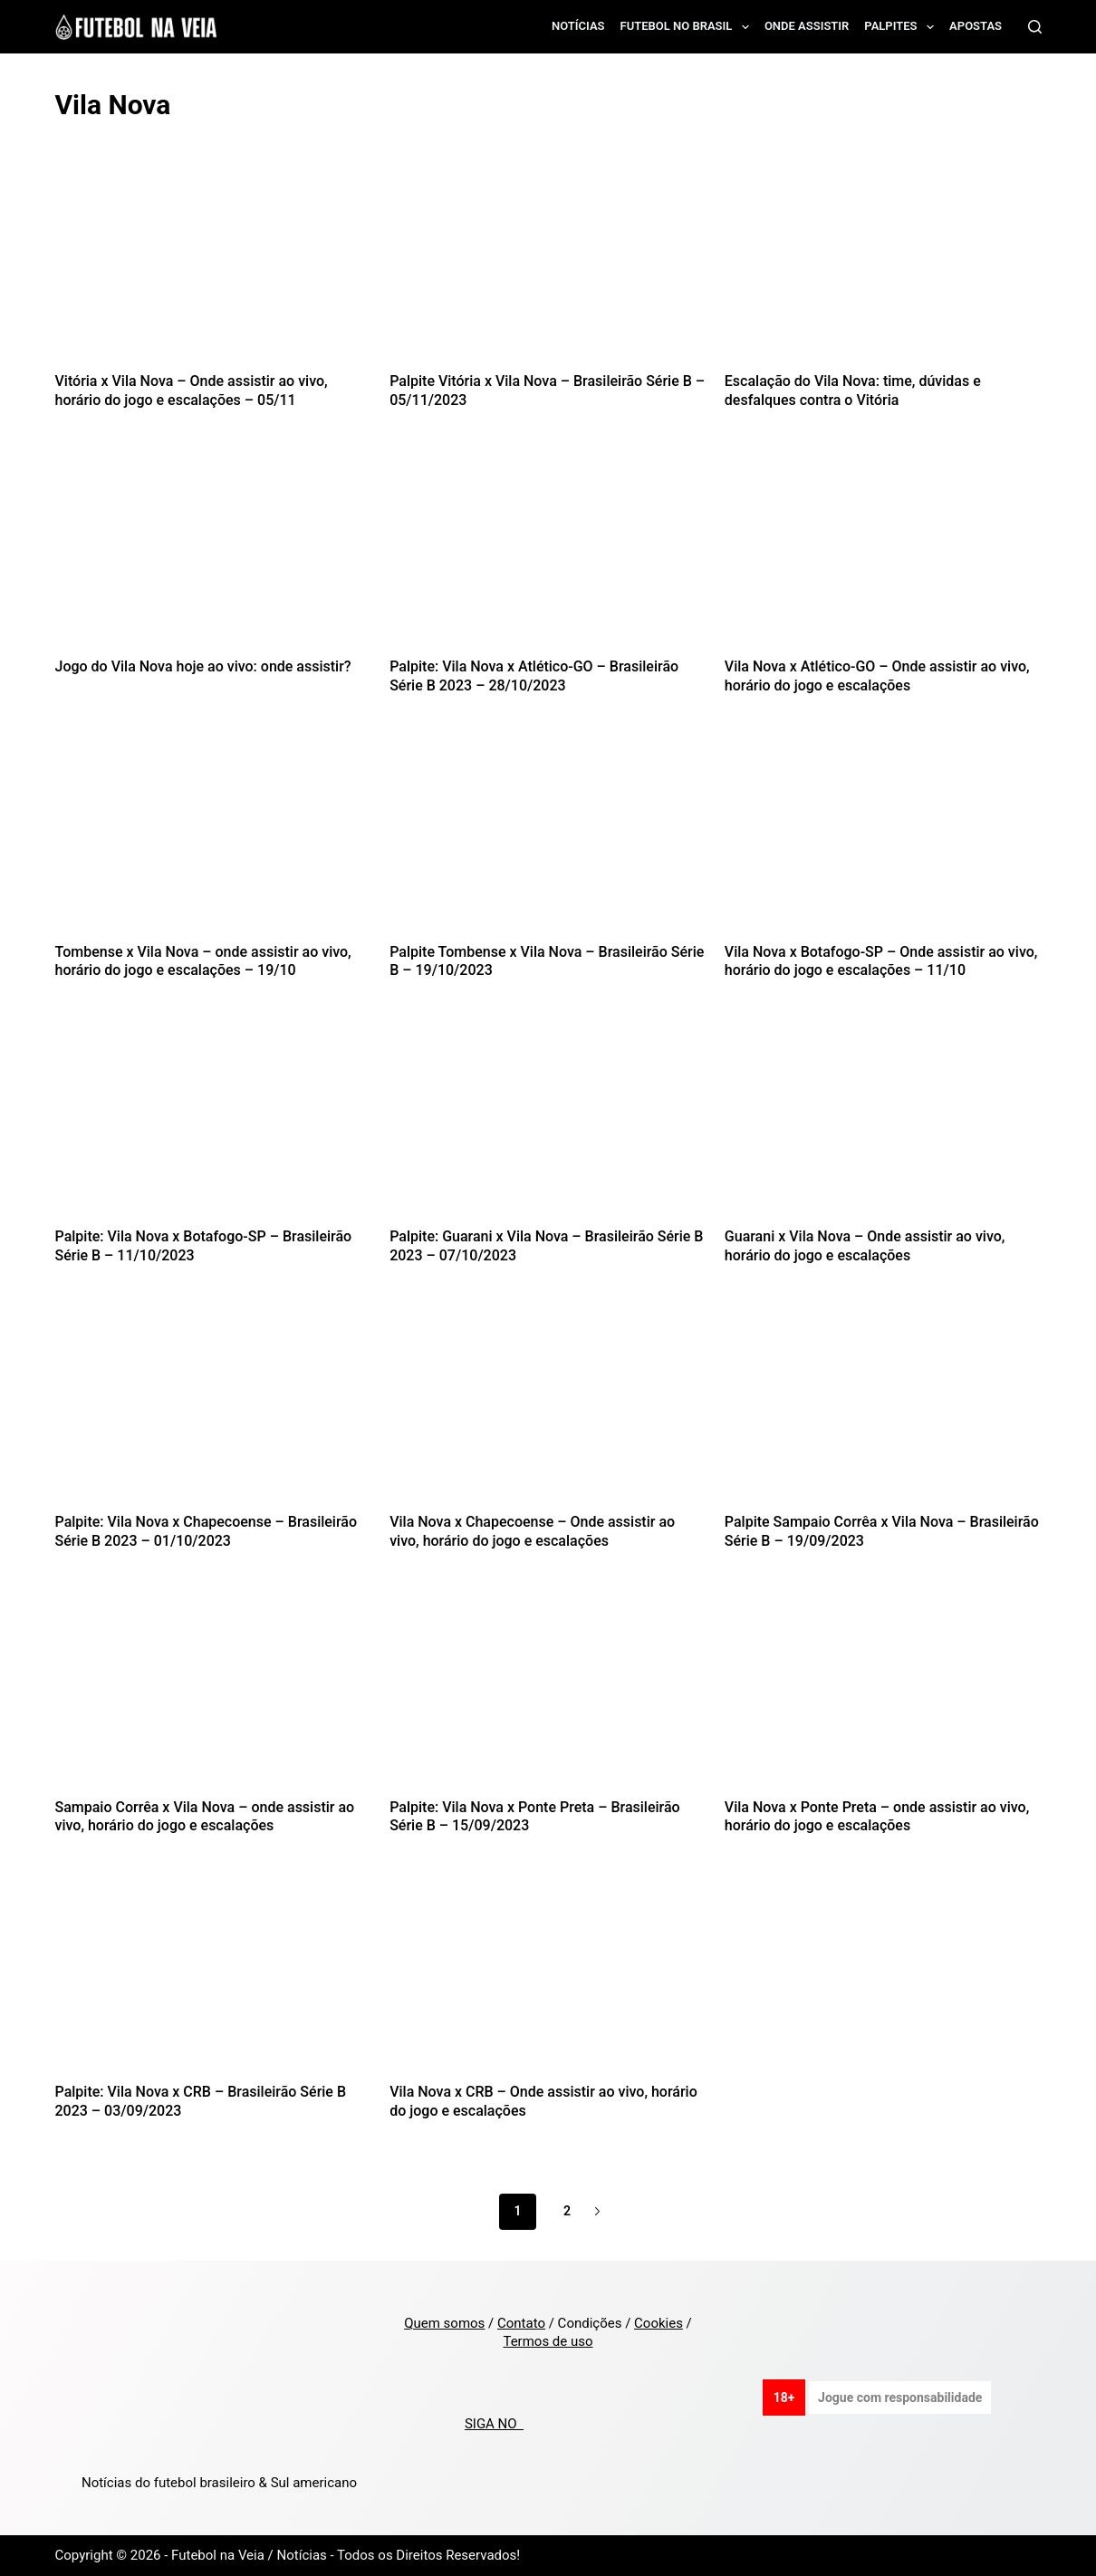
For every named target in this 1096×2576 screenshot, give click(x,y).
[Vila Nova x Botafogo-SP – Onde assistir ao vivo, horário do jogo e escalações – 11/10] (883, 836)
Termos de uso (547, 2341)
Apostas (975, 26)
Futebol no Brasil (688, 27)
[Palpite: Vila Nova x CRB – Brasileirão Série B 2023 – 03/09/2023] (213, 1977)
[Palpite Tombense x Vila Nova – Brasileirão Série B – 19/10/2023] (548, 836)
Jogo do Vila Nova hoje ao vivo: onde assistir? (203, 666)
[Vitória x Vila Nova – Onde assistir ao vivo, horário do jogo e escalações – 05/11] (213, 266)
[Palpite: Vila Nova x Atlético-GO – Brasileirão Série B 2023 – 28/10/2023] (548, 552)
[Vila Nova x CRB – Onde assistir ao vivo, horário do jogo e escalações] (548, 1977)
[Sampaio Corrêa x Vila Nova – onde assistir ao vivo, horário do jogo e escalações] (213, 1693)
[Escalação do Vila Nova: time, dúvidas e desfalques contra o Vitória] (883, 266)
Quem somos (444, 2323)
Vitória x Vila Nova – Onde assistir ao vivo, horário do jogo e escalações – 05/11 (191, 390)
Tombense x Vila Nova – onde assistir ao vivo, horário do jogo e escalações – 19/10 (203, 961)
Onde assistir (806, 26)
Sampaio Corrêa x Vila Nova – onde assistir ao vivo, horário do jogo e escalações (205, 1817)
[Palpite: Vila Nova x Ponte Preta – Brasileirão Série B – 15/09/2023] (548, 1693)
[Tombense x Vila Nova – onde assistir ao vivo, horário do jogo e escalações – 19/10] (213, 836)
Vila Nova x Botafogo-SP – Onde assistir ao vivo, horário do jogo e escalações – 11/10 (881, 961)
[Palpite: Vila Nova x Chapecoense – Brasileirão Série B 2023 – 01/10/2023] (213, 1407)
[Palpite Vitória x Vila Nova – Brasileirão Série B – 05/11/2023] (548, 266)
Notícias (578, 26)
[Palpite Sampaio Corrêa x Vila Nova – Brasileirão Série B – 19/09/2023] (883, 1407)
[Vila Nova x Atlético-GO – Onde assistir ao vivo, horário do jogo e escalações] (883, 552)
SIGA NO (494, 2424)
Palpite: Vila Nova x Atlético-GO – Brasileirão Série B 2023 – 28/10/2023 (533, 676)
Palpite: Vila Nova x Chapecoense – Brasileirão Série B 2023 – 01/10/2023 (206, 1531)
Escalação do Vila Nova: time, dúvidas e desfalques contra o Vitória (853, 390)
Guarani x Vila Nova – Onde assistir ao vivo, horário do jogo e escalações (865, 1246)
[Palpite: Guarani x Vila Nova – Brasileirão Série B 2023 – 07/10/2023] (548, 1122)
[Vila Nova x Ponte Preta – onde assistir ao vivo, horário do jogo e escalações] (883, 1693)
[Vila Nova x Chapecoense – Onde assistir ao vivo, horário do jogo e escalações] (548, 1407)
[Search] (1035, 27)
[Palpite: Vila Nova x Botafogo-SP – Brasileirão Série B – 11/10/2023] (213, 1122)
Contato (521, 2323)
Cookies (658, 2323)
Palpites (902, 27)
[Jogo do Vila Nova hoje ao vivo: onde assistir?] (213, 552)
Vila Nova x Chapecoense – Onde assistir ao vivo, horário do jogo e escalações (532, 1531)
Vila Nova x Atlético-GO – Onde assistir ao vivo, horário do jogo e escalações (877, 676)
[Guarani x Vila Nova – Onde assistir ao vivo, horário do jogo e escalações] (883, 1122)
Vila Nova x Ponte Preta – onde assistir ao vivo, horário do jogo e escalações (877, 1817)
